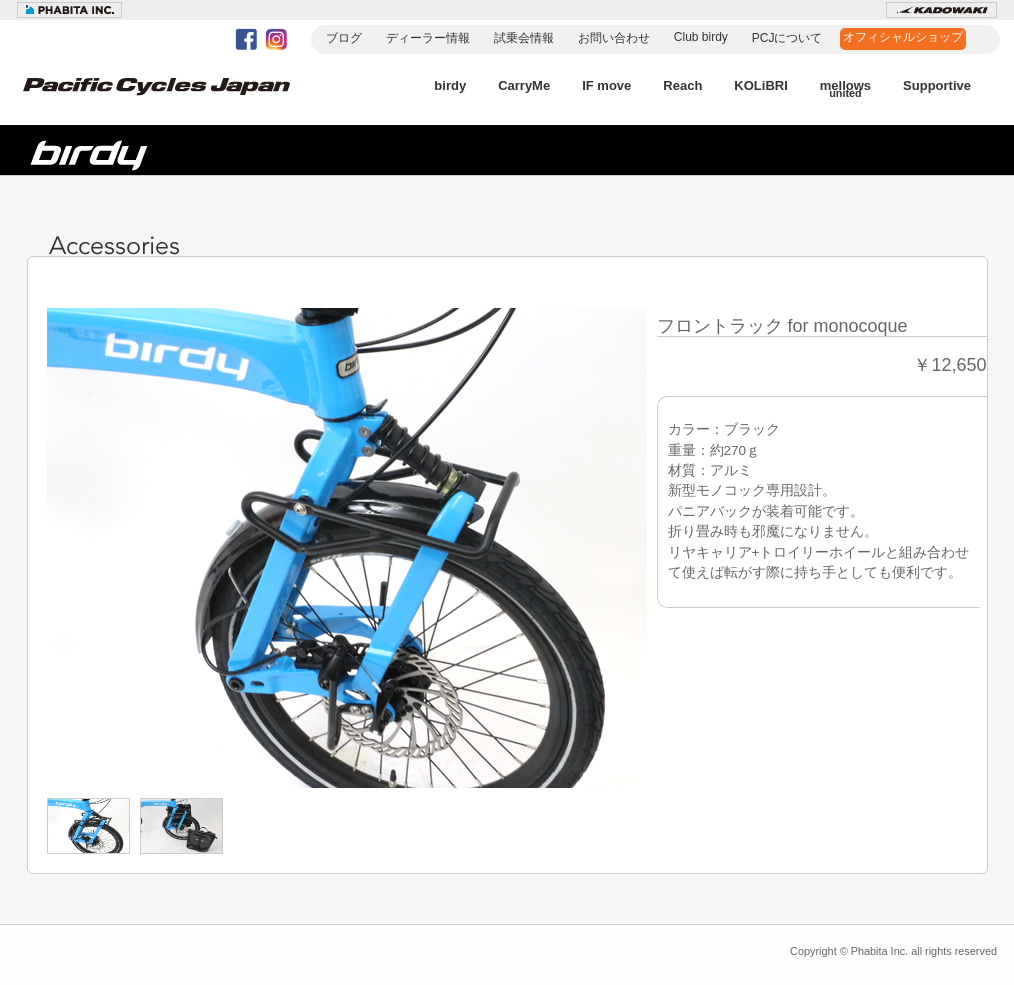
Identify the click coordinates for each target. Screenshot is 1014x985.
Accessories (122, 247)
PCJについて (787, 38)
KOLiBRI (760, 85)
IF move (606, 85)
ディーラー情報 (428, 38)
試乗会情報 (524, 38)
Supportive (937, 85)
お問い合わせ (614, 38)
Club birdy (701, 37)
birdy (450, 85)
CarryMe (524, 85)
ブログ (344, 38)
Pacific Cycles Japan (177, 100)
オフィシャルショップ (903, 37)
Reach (682, 85)
